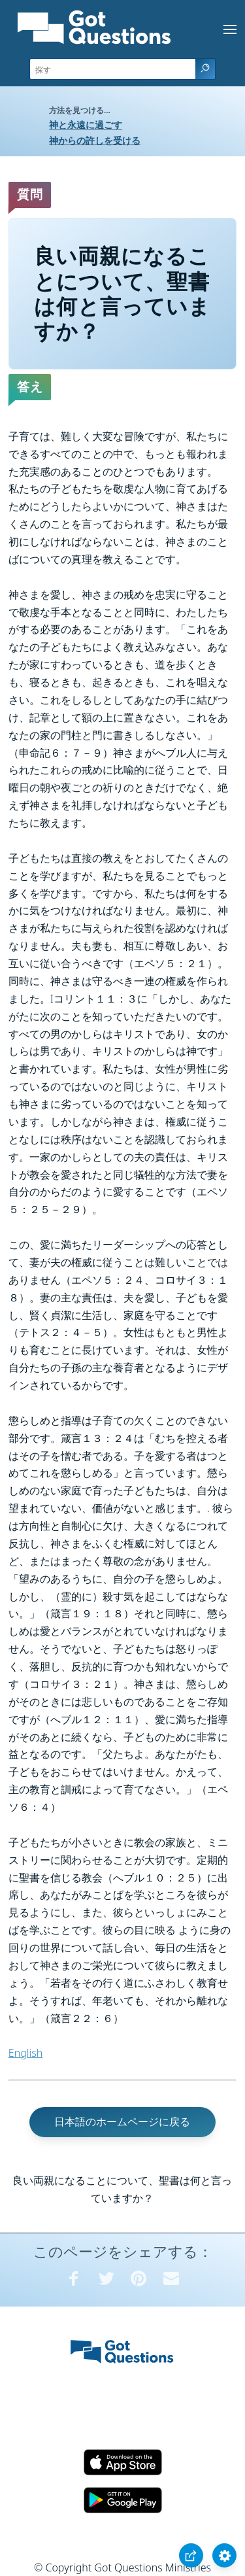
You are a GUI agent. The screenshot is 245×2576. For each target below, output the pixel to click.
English (25, 2053)
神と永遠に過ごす (85, 124)
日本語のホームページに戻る (122, 2121)
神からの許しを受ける (94, 140)
